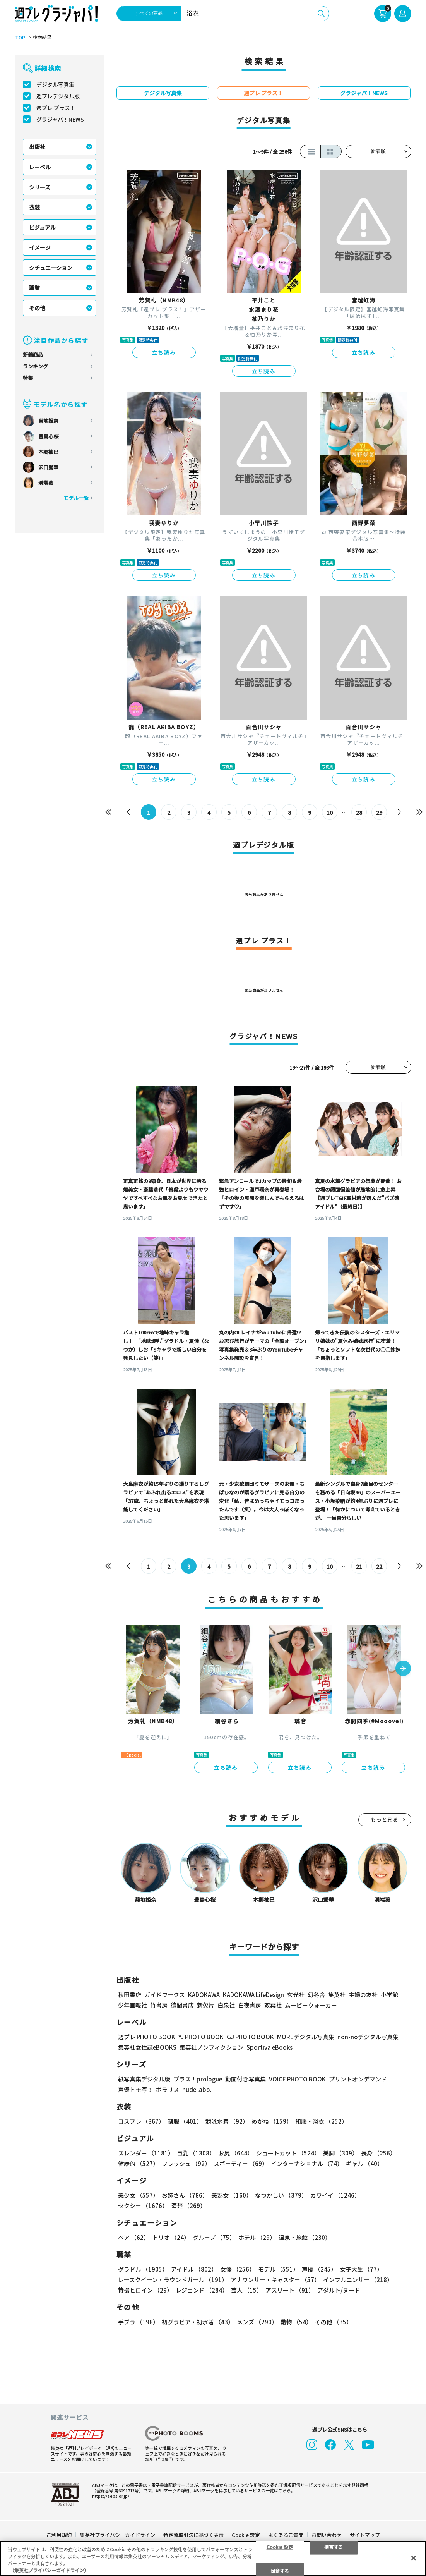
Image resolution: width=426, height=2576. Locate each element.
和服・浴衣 (321, 2121)
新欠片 (205, 2005)
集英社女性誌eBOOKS (147, 2048)
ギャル (364, 2164)
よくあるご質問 (285, 2534)
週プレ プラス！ (55, 108)
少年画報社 (132, 2005)
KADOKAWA (204, 1995)
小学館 (389, 1995)
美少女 (138, 2195)
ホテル (256, 2238)
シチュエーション (50, 267)
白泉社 (226, 2005)
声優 (319, 2269)
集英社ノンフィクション (211, 2048)
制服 (185, 2121)
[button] (403, 1669)
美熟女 (231, 2195)
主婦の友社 (363, 1995)
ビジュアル (42, 227)
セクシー (143, 2206)
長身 (378, 2153)
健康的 (138, 2164)
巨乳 (196, 2153)
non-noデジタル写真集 (368, 2037)
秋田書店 (129, 1995)
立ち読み (164, 352)
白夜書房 (249, 2005)
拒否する (333, 2546)
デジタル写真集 (55, 84)
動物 (296, 2322)
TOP (20, 37)
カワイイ (335, 2195)
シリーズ (39, 187)
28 (359, 812)
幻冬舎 (316, 1995)
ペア (133, 2238)
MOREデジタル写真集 (305, 2037)
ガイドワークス (164, 1995)
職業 (34, 288)
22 (379, 1566)
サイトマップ (365, 2534)
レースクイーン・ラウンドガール (173, 2280)
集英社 (337, 1995)
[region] (213, 2558)
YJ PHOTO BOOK (201, 2037)
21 (359, 1566)
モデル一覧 (76, 497)
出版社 (37, 147)
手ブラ (138, 2322)
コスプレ (141, 2121)
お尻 (235, 2153)
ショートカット (288, 2153)
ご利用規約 (59, 2534)
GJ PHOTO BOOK (250, 2037)
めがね (271, 2121)
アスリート (289, 2290)
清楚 (188, 2206)
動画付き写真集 (245, 2079)
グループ (214, 2238)
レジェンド (202, 2290)
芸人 (246, 2290)
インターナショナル (307, 2164)
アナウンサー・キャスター (275, 2280)
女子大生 (361, 2269)
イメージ (40, 247)
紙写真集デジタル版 (144, 2079)
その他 (37, 308)
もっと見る (385, 1820)
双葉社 (273, 2005)
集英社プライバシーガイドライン (117, 2534)
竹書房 (159, 2005)
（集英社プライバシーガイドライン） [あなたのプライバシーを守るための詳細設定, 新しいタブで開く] (49, 2570)
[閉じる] (413, 2557)
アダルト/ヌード (338, 2290)
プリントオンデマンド (358, 2079)
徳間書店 (182, 2005)
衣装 (34, 207)
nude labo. (197, 2090)
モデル (278, 2269)
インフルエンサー (358, 2280)
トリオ (171, 2238)
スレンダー (146, 2153)
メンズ (257, 2322)
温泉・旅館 (305, 2238)
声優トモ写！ (135, 2090)
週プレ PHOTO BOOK (146, 2037)
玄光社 (296, 1995)
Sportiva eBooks (269, 2048)
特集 (28, 377)
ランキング (35, 366)
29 (379, 812)
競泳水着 (226, 2121)
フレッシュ (186, 2164)
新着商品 (33, 354)
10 (330, 812)
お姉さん (185, 2195)
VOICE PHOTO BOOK (297, 2079)
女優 (237, 2269)
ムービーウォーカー (311, 2005)
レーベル (40, 167)
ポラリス (167, 2090)
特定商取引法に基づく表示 (193, 2534)
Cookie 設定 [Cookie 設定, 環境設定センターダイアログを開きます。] (280, 2546)
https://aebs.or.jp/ (110, 2496)
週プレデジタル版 (58, 96)
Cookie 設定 (246, 2534)
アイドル (194, 2269)
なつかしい (281, 2195)
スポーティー (241, 2164)
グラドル (143, 2269)
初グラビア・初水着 (198, 2322)
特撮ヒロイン (145, 2290)
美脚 (340, 2153)
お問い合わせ (326, 2534)
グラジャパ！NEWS (60, 119)
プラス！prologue (197, 2079)
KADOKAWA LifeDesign (253, 1995)
